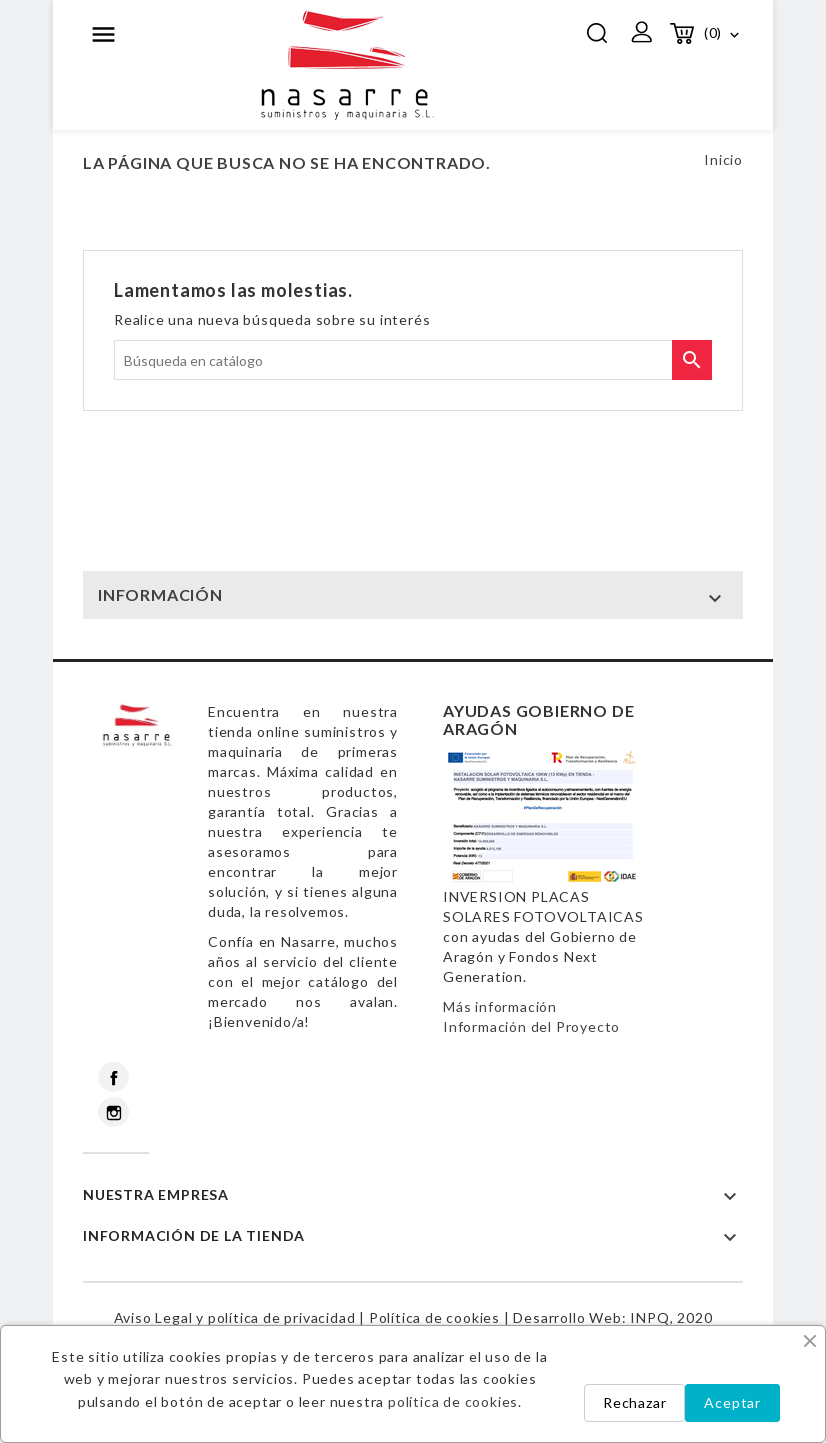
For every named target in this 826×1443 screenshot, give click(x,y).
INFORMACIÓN (160, 594)
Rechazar (634, 1402)
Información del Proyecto (531, 1026)
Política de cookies (434, 1317)
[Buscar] (413, 360)
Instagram (113, 1112)
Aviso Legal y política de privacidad (235, 1317)
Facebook (113, 1077)
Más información (500, 1006)
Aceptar (732, 1402)
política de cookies (453, 1401)
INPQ (649, 1317)
